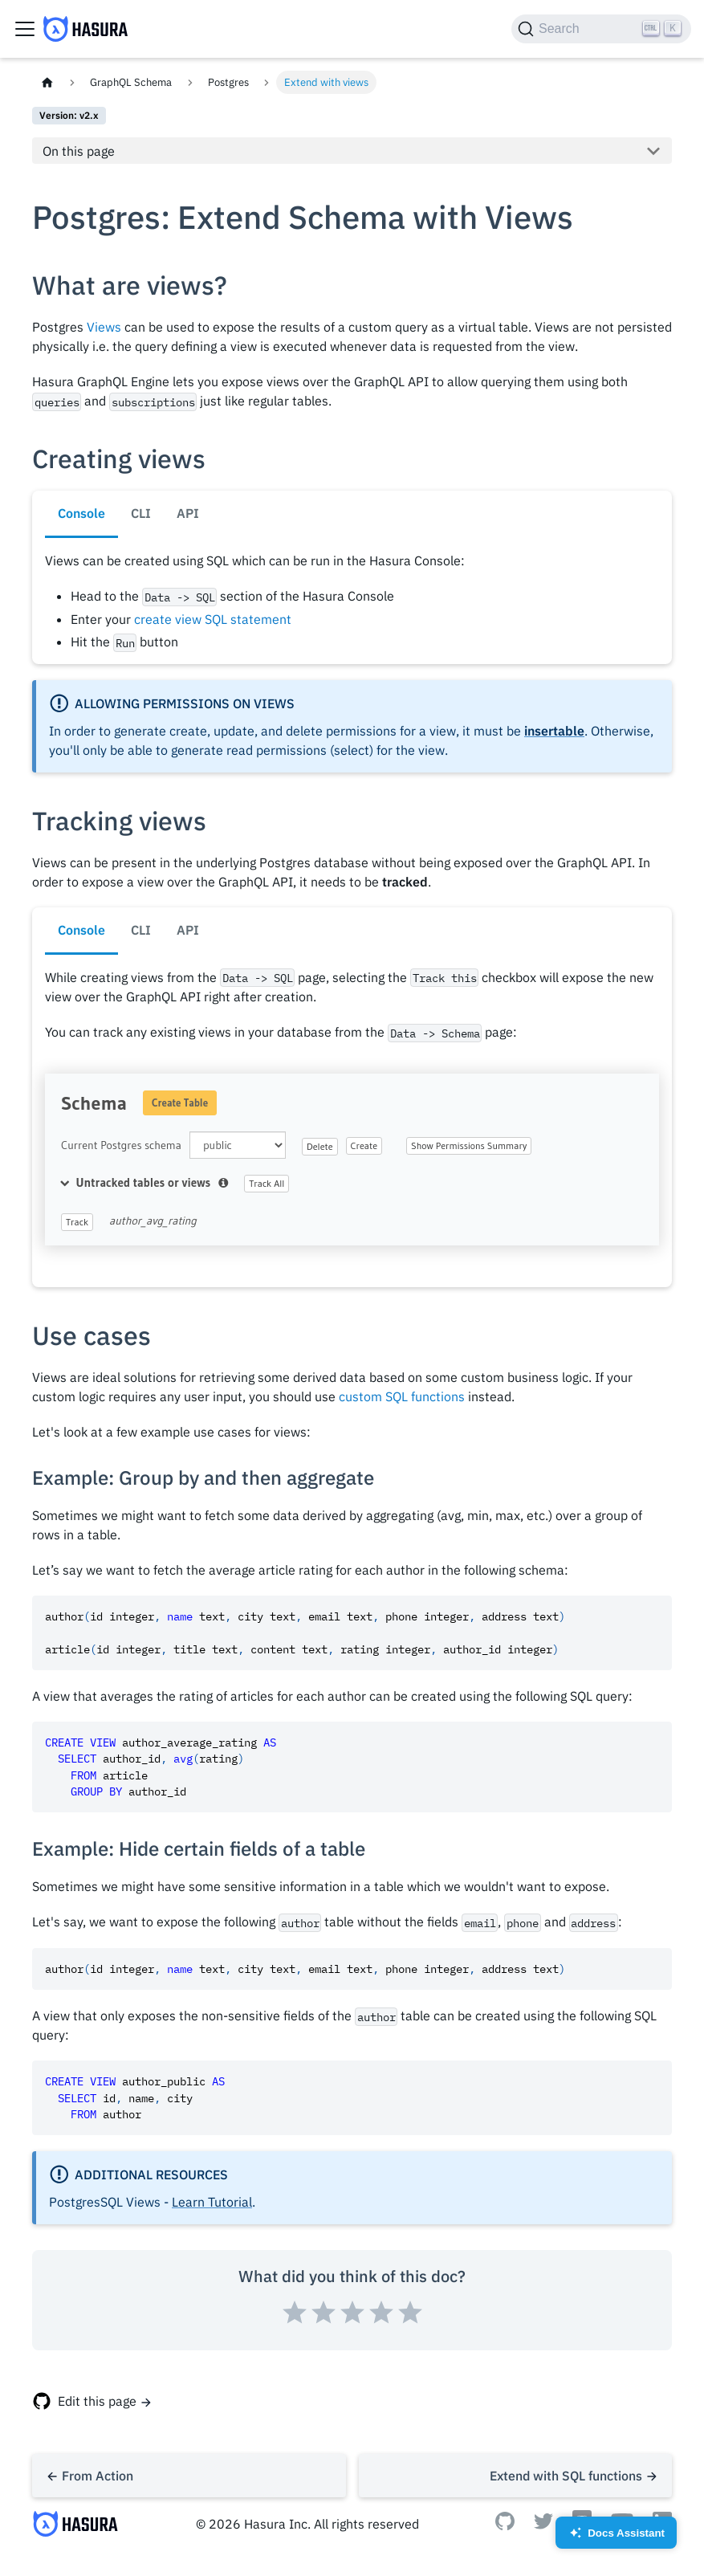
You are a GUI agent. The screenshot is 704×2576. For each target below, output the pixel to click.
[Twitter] (543, 2525)
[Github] (505, 2525)
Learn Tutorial (212, 2202)
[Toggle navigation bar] (25, 29)
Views (104, 327)
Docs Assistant (616, 2538)
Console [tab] (81, 513)
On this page (79, 151)
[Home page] (47, 82)
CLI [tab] (141, 513)
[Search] (601, 28)
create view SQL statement (212, 619)
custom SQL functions (402, 1396)
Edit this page (97, 2401)
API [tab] (188, 513)
